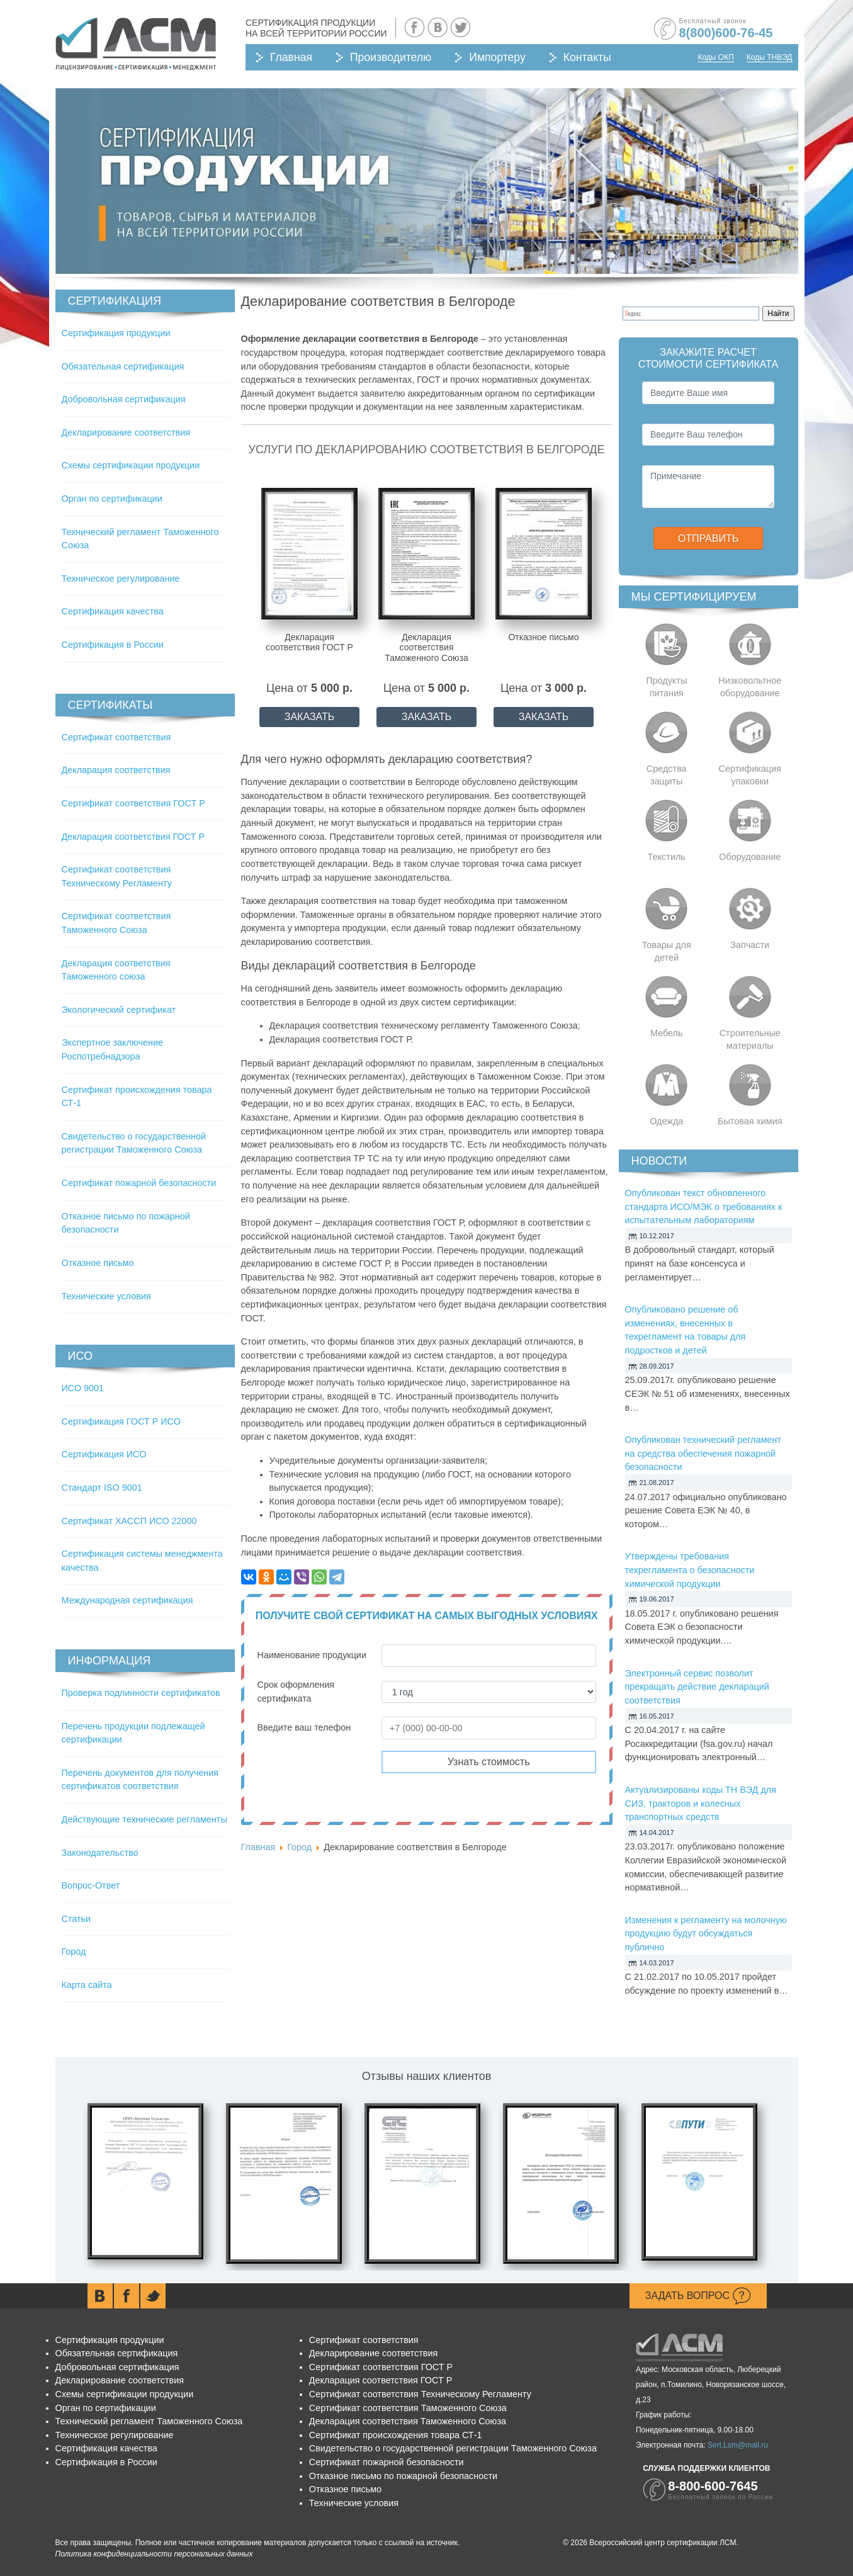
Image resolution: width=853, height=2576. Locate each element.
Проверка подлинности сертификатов (141, 1693)
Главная (291, 57)
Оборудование (750, 857)
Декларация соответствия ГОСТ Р (133, 837)
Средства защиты (667, 775)
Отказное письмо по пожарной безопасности (403, 2476)
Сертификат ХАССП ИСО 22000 (129, 1521)
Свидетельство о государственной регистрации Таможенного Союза (453, 2448)
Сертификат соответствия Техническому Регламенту (420, 2394)
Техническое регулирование (121, 578)
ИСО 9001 (83, 1388)
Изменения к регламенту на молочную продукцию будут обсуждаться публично (706, 1933)
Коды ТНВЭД (770, 57)
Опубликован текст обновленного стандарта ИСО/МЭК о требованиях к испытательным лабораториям (703, 1206)
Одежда (666, 1121)
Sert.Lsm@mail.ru (738, 2445)
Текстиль (667, 857)
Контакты (587, 57)
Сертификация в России (113, 645)
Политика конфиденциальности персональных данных (154, 2554)
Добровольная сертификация (124, 399)
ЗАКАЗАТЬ (310, 716)
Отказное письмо (98, 1263)
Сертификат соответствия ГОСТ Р (133, 803)
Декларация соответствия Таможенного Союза (407, 2421)
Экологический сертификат (119, 1010)
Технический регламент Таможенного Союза (149, 2421)
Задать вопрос (698, 2296)
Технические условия (106, 1296)
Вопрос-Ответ (91, 1885)
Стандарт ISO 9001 (102, 1488)
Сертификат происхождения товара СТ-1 (395, 2435)
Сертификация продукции (116, 333)
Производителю (390, 57)
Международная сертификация (127, 1600)
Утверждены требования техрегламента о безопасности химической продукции (690, 1569)
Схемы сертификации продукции (131, 465)
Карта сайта (87, 1985)
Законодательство (100, 1853)
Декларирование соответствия (126, 432)
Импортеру (497, 57)
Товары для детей (666, 951)
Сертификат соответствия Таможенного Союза (408, 2408)
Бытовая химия (750, 1121)
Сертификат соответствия (116, 737)
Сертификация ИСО (104, 1454)
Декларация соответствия (116, 770)
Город (74, 1951)
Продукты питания (666, 686)
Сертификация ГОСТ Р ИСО (121, 1421)
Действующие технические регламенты (144, 1819)
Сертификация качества (113, 611)
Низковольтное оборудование (749, 686)
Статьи (76, 1919)
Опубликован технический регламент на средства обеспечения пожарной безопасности (703, 1453)
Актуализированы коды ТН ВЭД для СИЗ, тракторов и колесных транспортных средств (701, 1803)
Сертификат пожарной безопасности (139, 1183)
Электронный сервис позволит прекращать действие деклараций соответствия (697, 1686)
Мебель (666, 1033)
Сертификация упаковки (750, 775)
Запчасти (749, 945)
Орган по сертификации (112, 499)
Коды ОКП (715, 57)
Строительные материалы (750, 1039)
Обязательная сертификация (123, 366)
